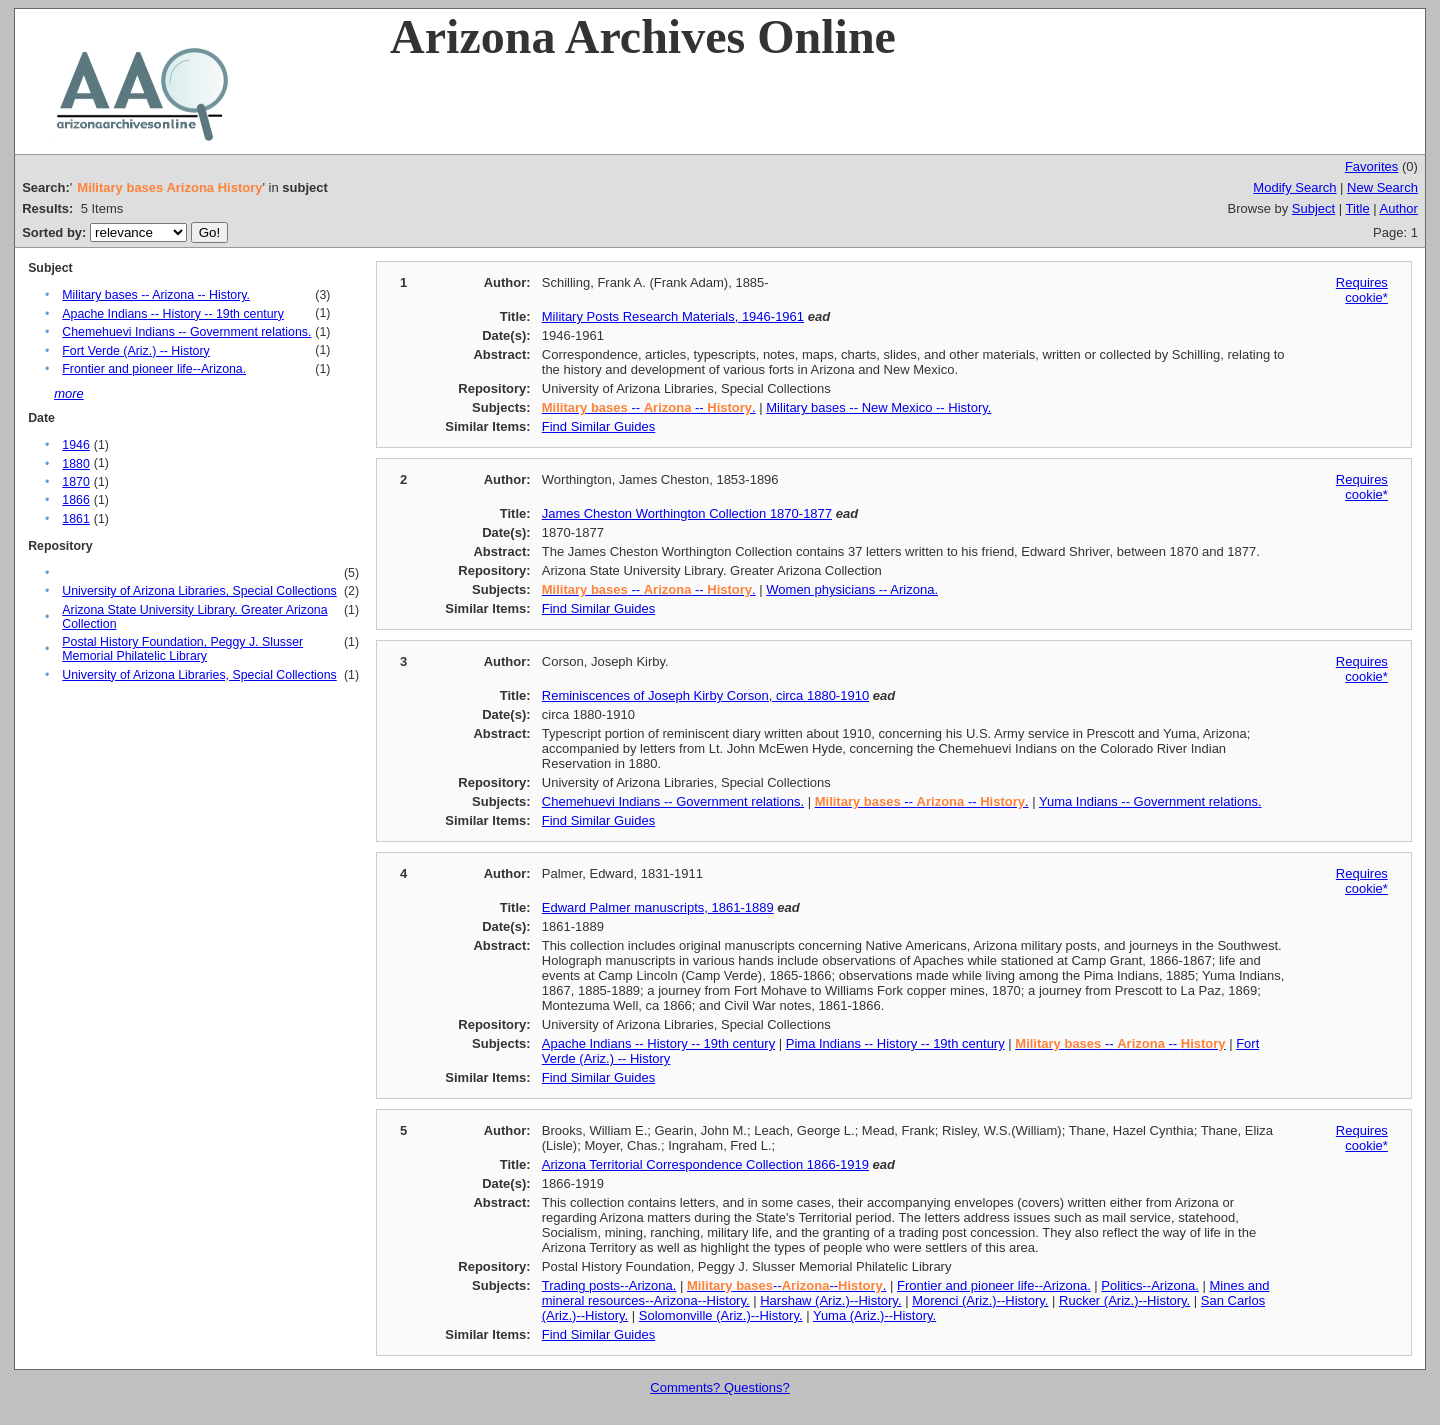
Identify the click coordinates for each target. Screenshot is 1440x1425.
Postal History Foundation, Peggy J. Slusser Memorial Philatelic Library (182, 649)
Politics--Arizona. (1150, 1285)
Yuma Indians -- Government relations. (1150, 801)
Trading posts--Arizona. (609, 1285)
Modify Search (1294, 187)
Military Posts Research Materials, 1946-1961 (673, 316)
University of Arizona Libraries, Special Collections (199, 591)
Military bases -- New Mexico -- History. (878, 407)
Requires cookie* (1362, 290)
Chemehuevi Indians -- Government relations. (186, 332)
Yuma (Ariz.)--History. (874, 1315)
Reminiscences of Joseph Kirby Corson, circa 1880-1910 (705, 695)
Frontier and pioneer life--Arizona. (154, 369)
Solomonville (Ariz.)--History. (721, 1315)
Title (1358, 208)
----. (786, 1285)
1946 (75, 445)
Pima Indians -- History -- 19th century (895, 1043)
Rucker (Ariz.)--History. (1124, 1300)
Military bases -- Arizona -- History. (156, 295)
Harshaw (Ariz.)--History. (830, 1300)
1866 (75, 500)
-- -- (1120, 1043)
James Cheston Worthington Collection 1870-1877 (687, 513)
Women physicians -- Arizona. (852, 589)
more (69, 393)
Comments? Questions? (719, 1387)
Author (1399, 208)
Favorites (1371, 166)
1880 (75, 464)
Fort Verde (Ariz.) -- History (135, 351)
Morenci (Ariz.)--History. (980, 1300)
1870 (75, 482)
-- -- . (649, 407)
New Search (1382, 187)
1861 (75, 519)
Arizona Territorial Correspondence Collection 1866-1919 (705, 1164)
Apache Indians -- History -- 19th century (173, 314)
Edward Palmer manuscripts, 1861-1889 (658, 907)
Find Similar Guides (598, 426)
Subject (1313, 208)
